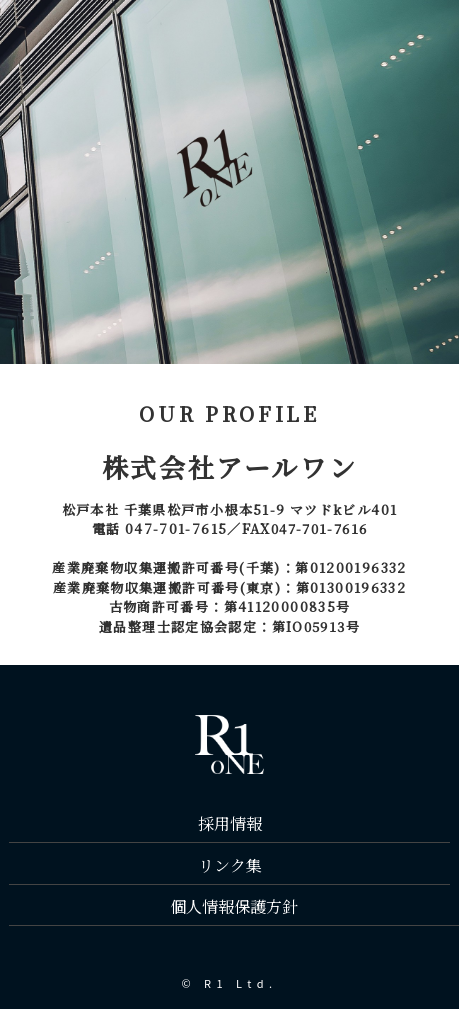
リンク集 (230, 865)
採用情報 (230, 823)
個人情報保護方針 (234, 906)
